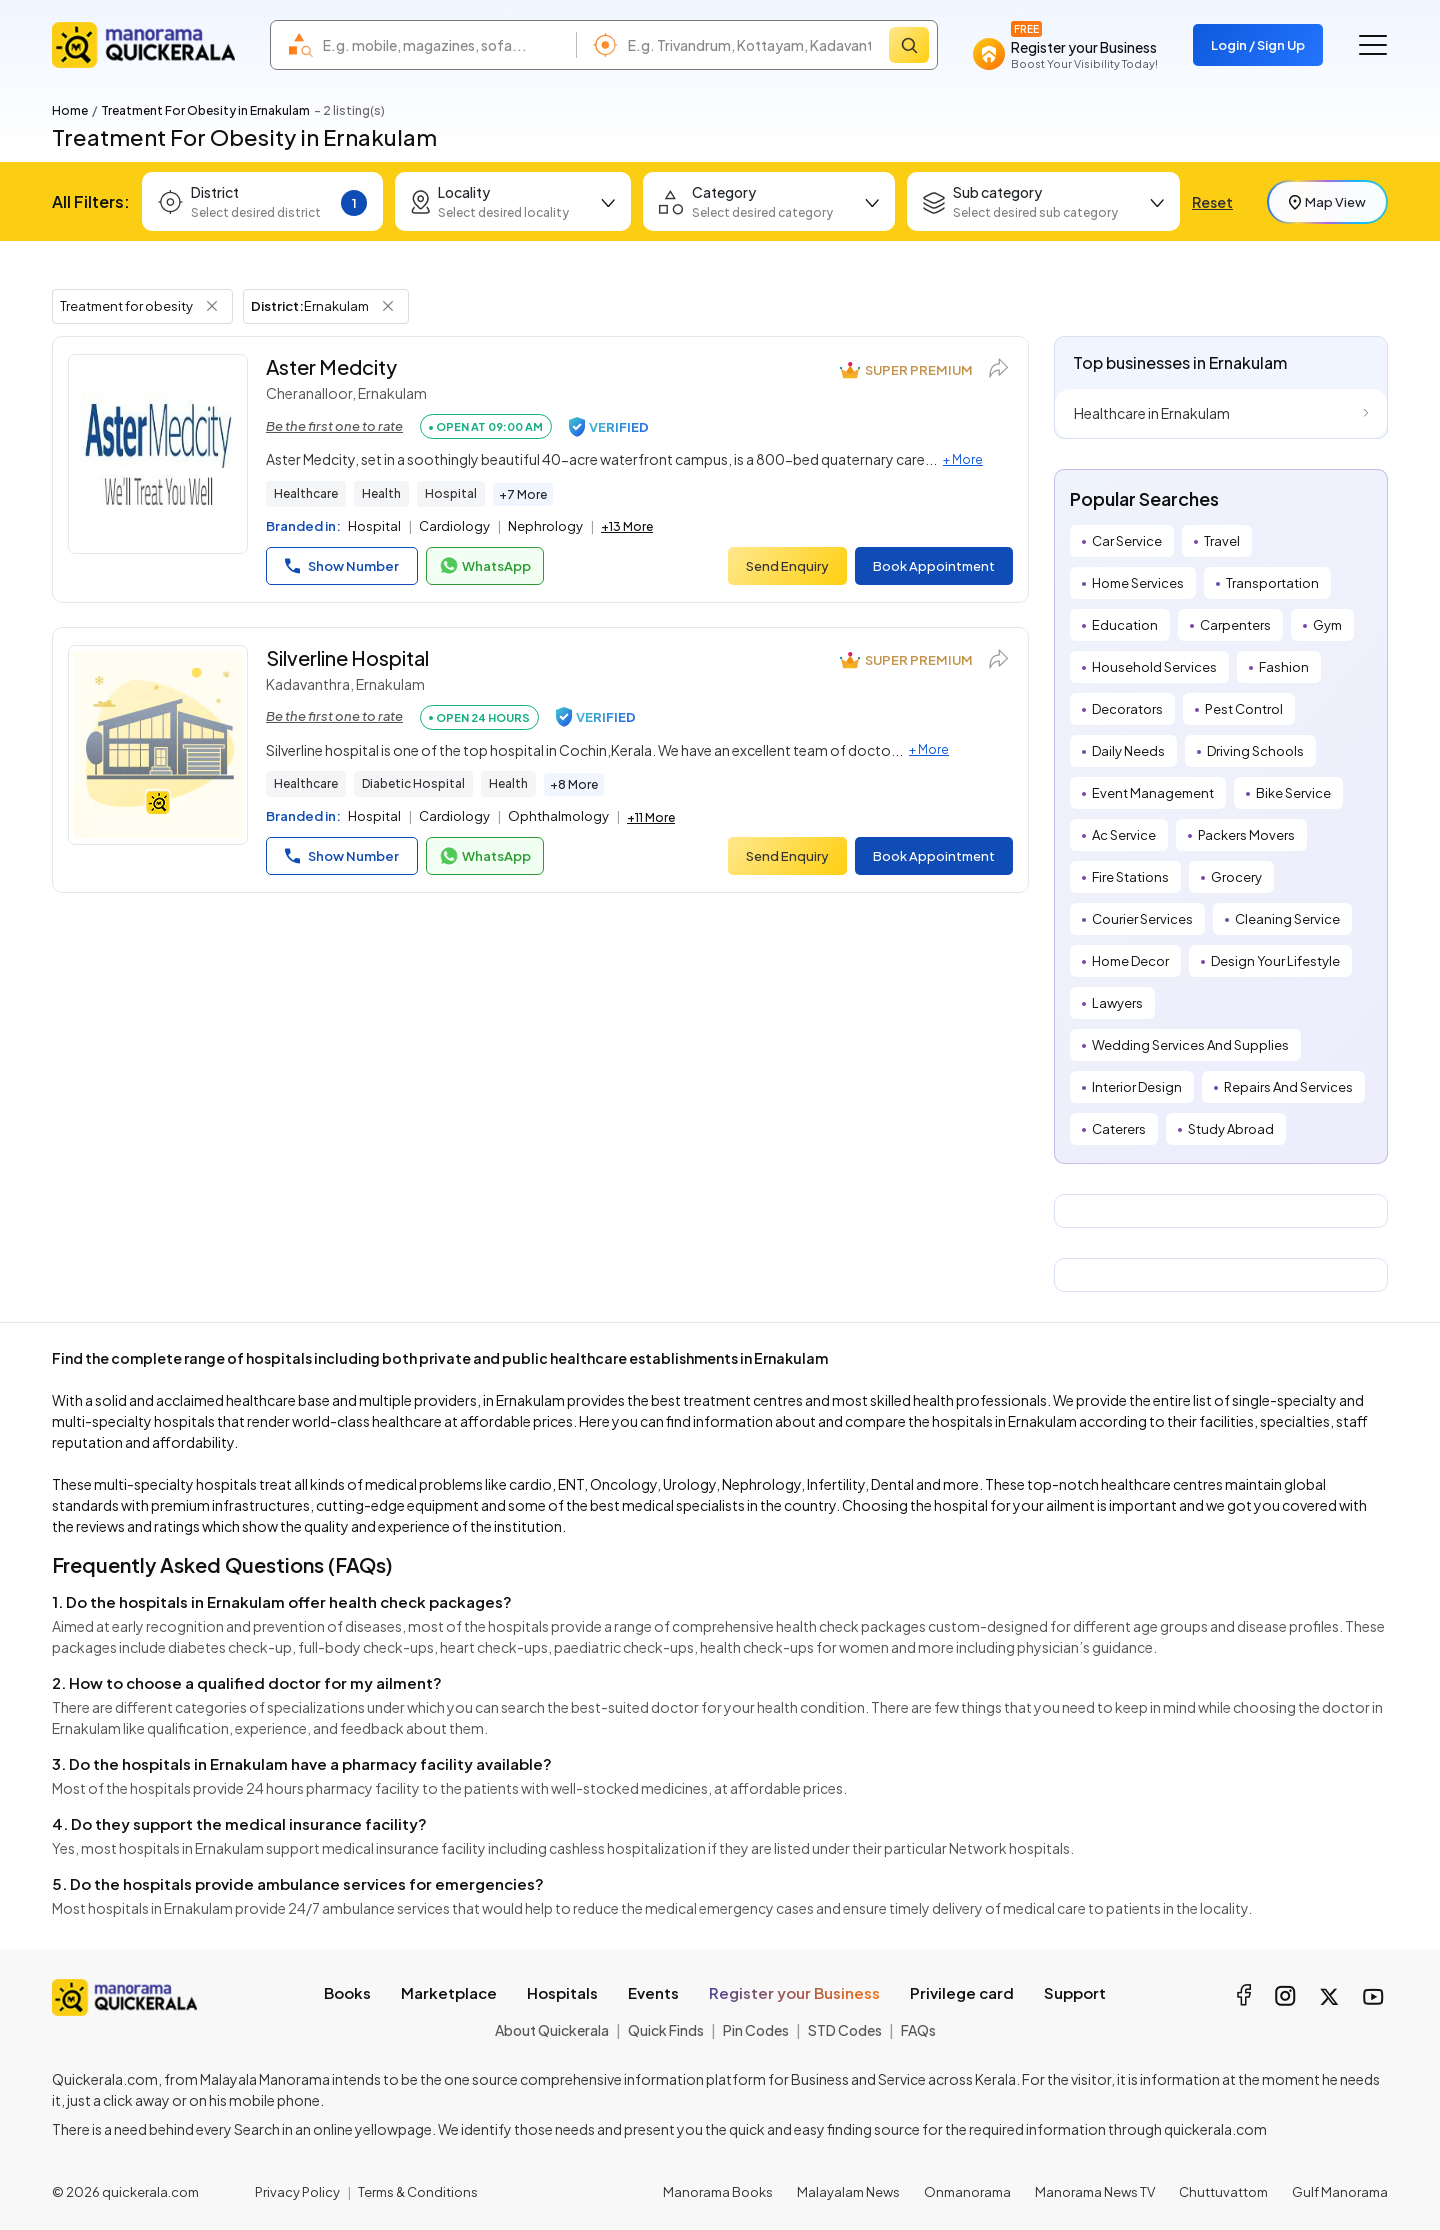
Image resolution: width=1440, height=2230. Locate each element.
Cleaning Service (1287, 919)
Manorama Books (718, 2192)
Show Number (342, 566)
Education (1125, 625)
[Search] (909, 45)
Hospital (451, 493)
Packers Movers (1246, 835)
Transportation (1272, 583)
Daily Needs (1128, 751)
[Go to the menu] (1373, 45)
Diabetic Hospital (413, 783)
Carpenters (1235, 625)
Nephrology (545, 526)
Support (1075, 1992)
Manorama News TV (1095, 2192)
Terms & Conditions (418, 2192)
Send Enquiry (787, 566)
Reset (1212, 202)
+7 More (523, 494)
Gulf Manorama (1340, 2192)
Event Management (1153, 793)
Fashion (1284, 667)
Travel (1222, 541)
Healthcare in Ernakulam (1152, 413)
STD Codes (845, 2030)
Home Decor (1130, 961)
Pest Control (1244, 709)
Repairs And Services (1288, 1087)
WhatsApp (485, 566)
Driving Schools (1255, 751)
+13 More (627, 526)
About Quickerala (552, 2030)
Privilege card (962, 1992)
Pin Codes (756, 2030)
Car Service (1127, 541)
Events (653, 1992)
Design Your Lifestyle (1275, 961)
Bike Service (1293, 793)
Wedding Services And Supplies (1190, 1045)
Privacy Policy (297, 2192)
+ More (963, 459)
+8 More (574, 784)
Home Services (1138, 583)
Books (347, 1992)
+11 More (651, 817)
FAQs (918, 2030)
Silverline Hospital (347, 657)
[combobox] (444, 45)
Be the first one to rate (334, 426)
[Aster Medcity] (158, 454)
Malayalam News (848, 2192)
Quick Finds (666, 2030)
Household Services (1154, 667)
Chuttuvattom (1223, 2192)
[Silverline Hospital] (158, 745)
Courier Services (1142, 919)
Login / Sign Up (1258, 45)
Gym (1327, 625)
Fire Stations (1130, 877)
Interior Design (1137, 1087)
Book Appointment (934, 566)
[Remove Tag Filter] (212, 306)
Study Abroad (1231, 1129)
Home (70, 110)
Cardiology (454, 526)
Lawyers (1117, 1003)
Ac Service (1124, 835)
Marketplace (449, 1992)
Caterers (1119, 1129)
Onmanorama (967, 2192)
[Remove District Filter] (388, 306)
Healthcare (306, 493)
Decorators (1127, 709)
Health (381, 493)
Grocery (1236, 877)
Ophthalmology (558, 816)
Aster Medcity (331, 366)
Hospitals (562, 1992)
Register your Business (794, 1992)
